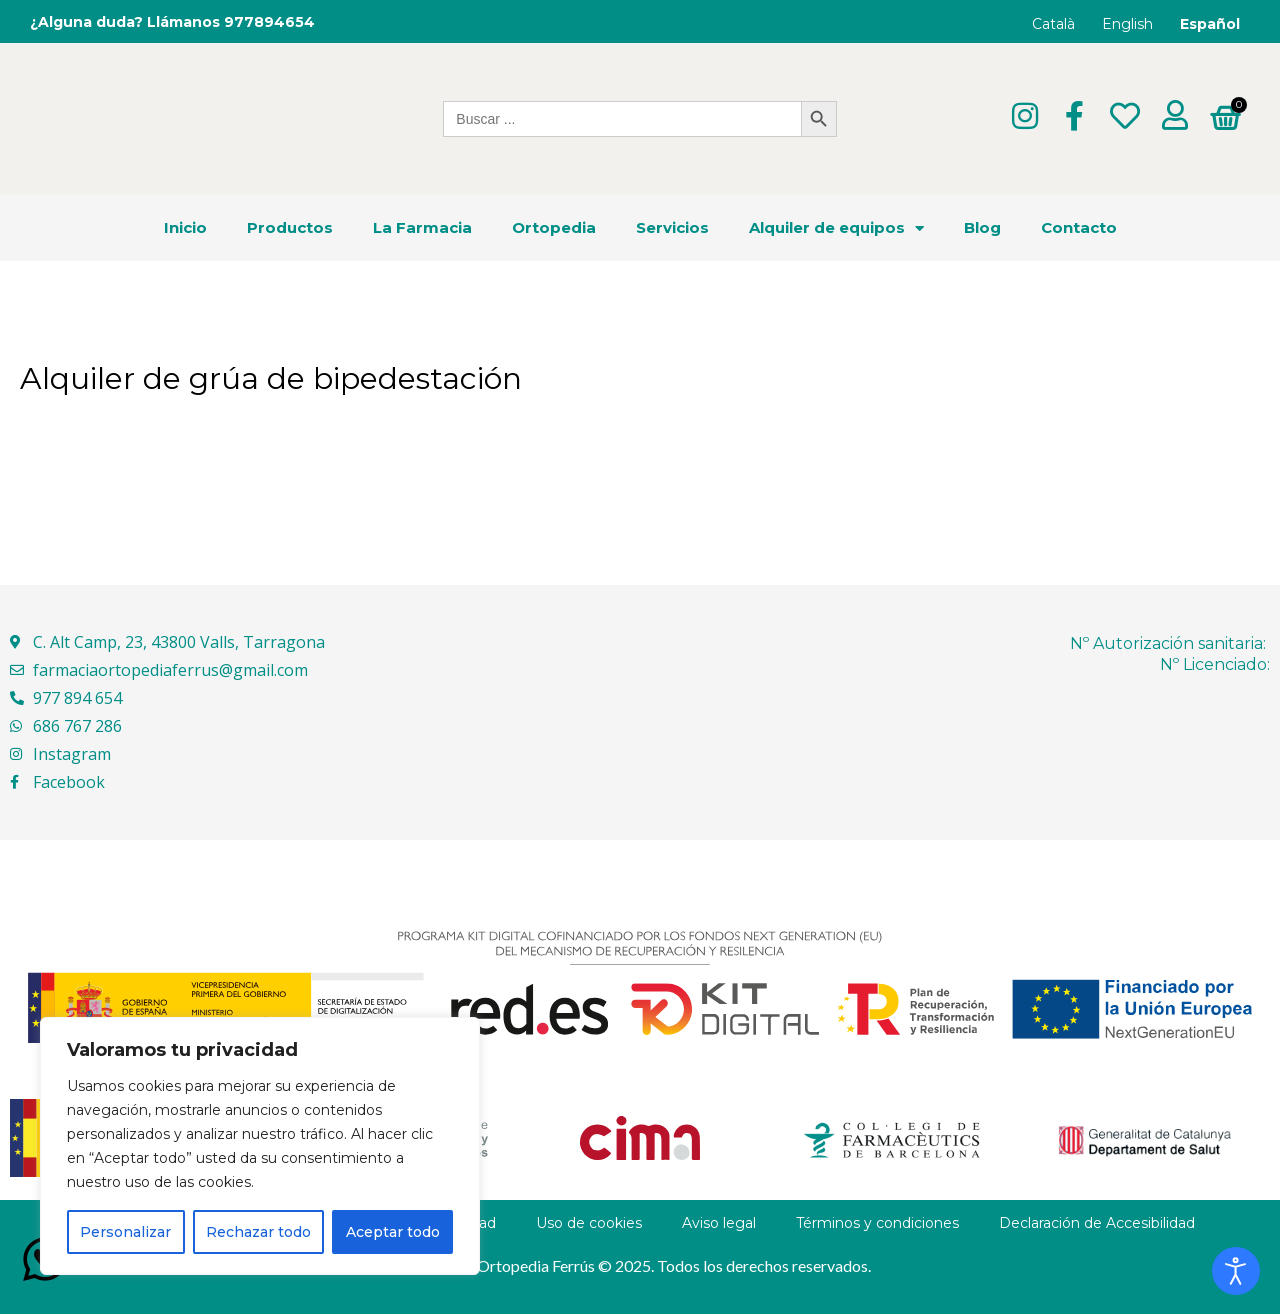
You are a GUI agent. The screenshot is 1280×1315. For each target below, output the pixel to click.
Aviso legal (719, 1224)
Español (1210, 24)
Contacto (1079, 228)
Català (1053, 24)
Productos (290, 228)
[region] (260, 1146)
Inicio (185, 228)
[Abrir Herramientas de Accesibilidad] (1236, 1271)
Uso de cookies (589, 1224)
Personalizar (125, 1232)
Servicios (672, 228)
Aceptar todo (393, 1232)
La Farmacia (422, 228)
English (1127, 24)
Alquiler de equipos (836, 228)
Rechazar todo (258, 1232)
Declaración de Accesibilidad (1097, 1224)
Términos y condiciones (877, 1224)
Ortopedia (554, 228)
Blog (982, 228)
